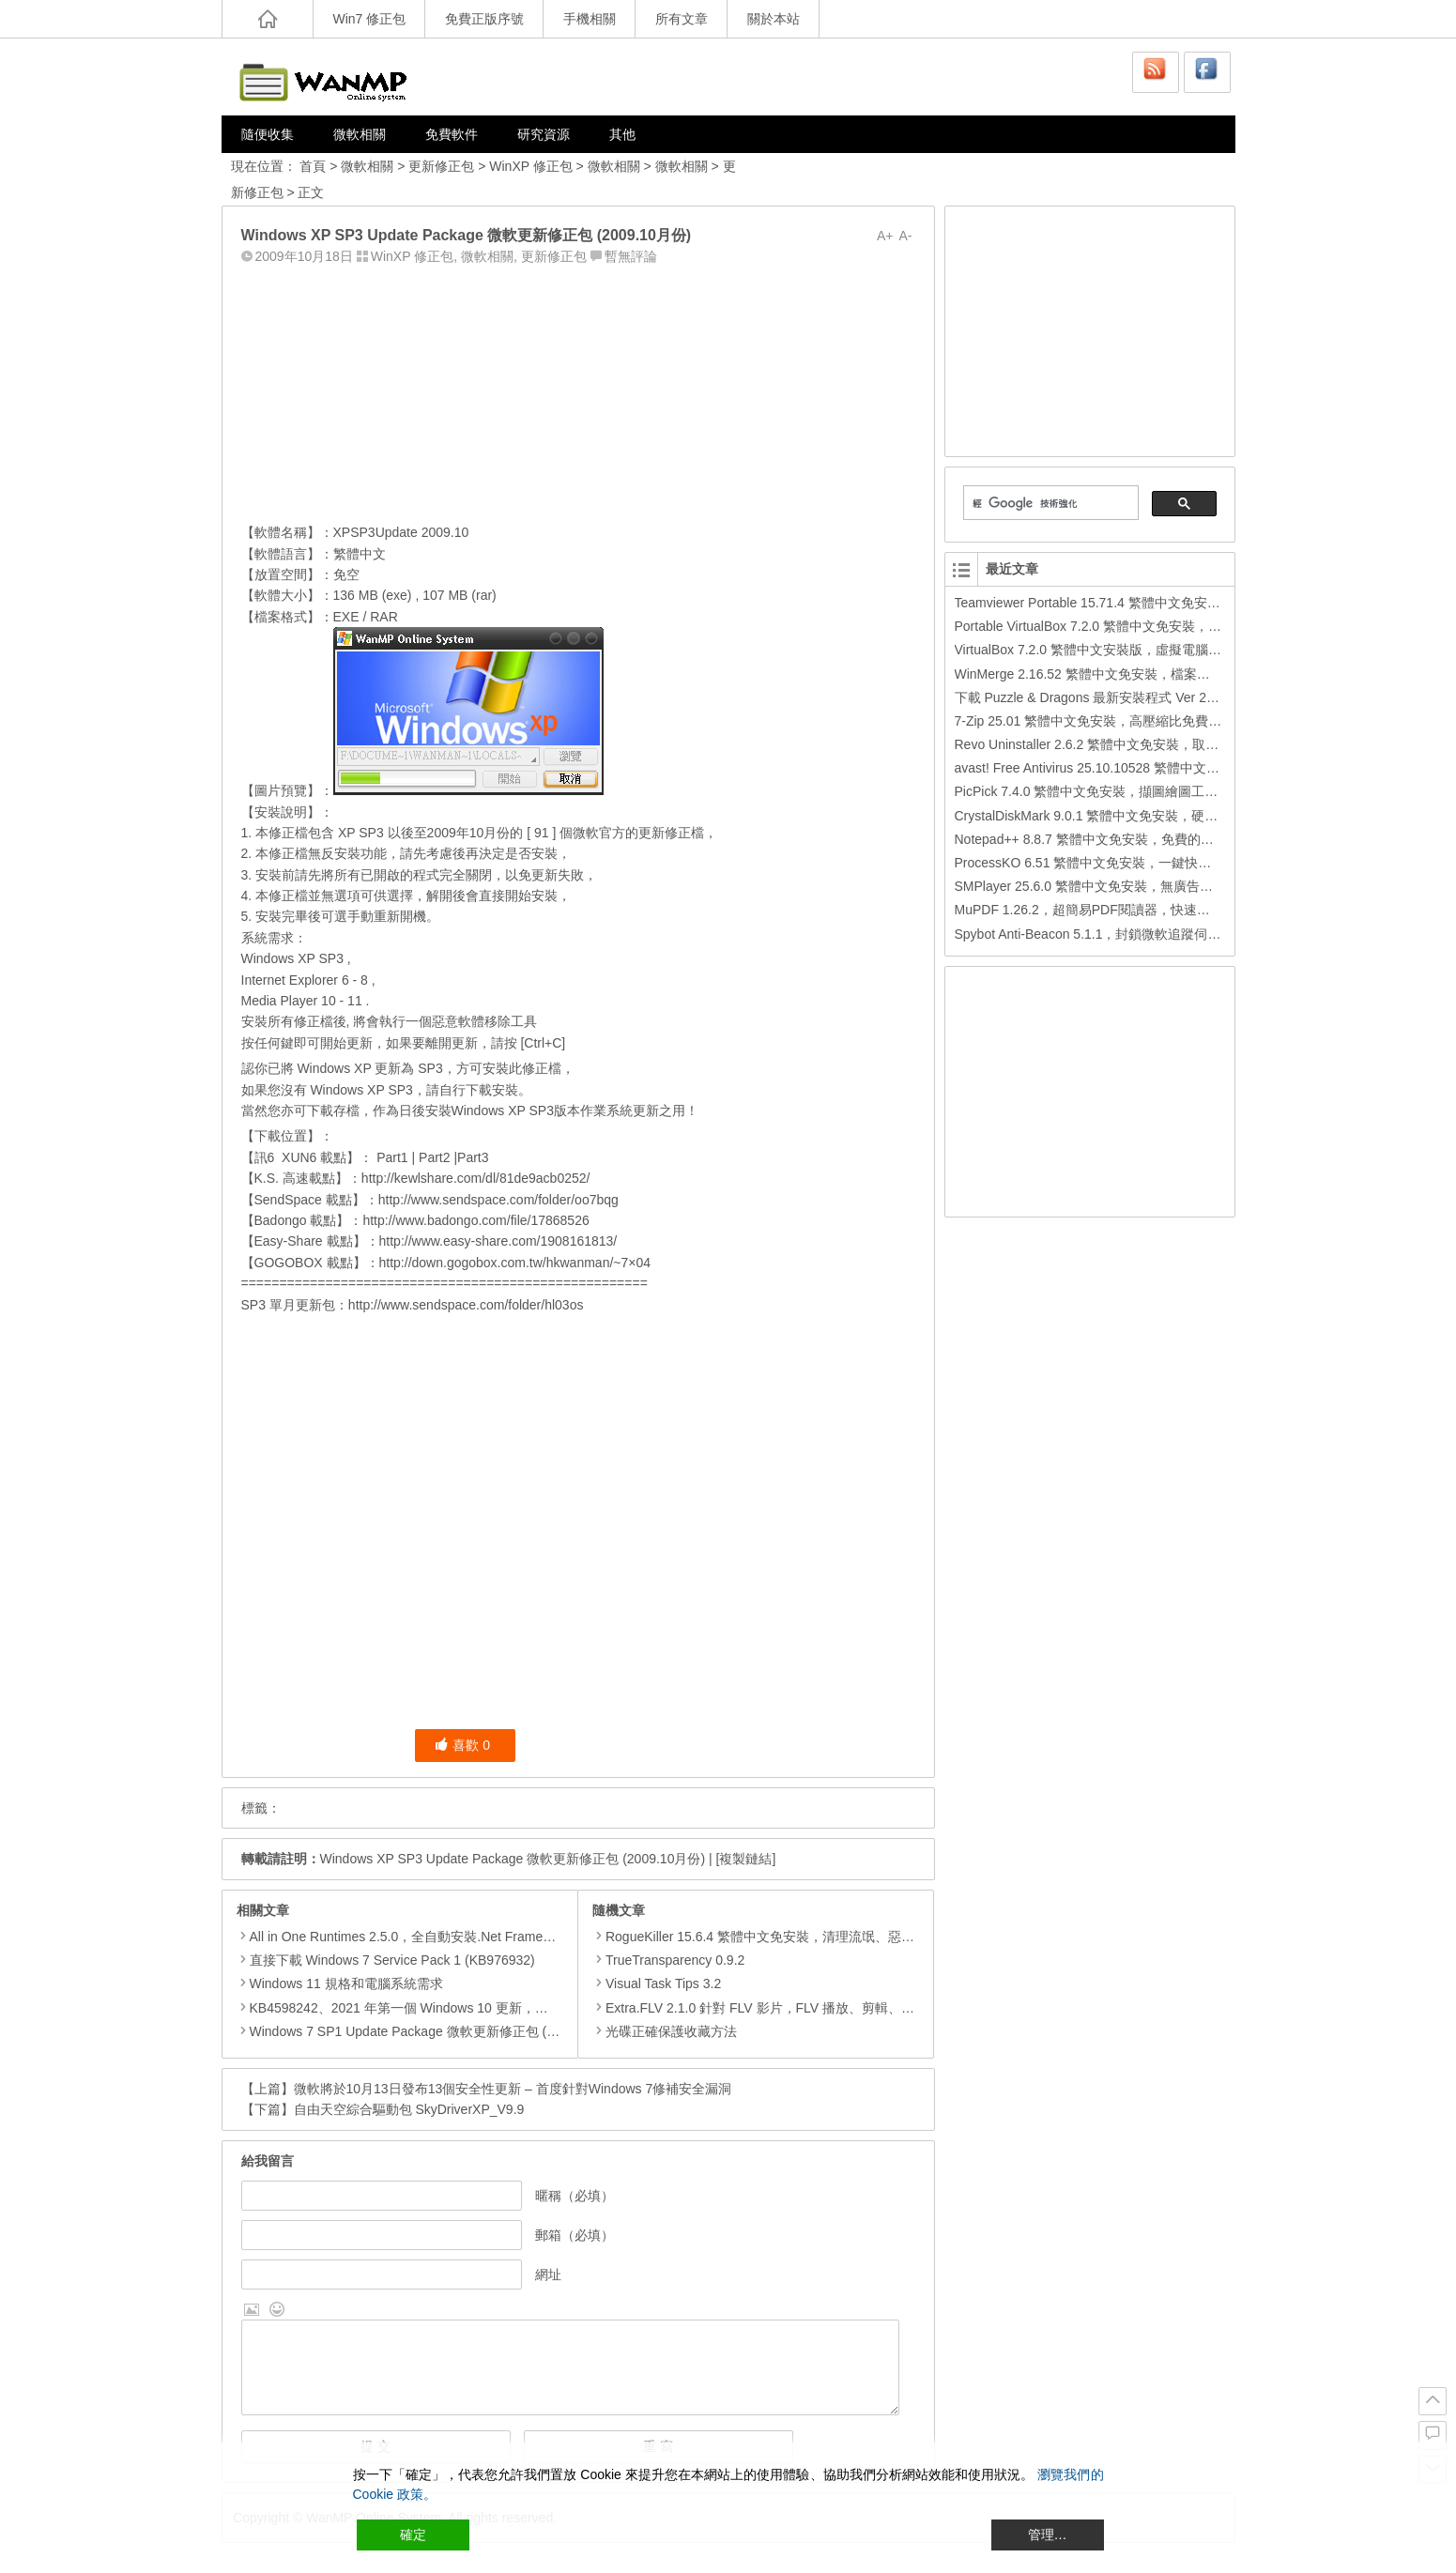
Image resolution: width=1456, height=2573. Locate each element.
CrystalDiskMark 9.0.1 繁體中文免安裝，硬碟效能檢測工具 (1126, 815)
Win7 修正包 (369, 18)
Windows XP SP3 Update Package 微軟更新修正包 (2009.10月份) (513, 1858)
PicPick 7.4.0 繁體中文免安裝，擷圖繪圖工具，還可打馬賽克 (1132, 791)
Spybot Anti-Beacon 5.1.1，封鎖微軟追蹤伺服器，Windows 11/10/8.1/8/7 (1168, 934)
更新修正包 (441, 166)
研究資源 (543, 134)
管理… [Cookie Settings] (1047, 2534)
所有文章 (681, 18)
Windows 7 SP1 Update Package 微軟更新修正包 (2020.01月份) (437, 2031)
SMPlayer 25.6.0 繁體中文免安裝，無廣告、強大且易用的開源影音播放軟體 (1176, 886)
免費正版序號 (484, 18)
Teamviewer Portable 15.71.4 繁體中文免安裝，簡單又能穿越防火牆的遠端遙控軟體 (1199, 602)
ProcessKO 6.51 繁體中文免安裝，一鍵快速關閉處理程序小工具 (1142, 862)
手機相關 (589, 18)
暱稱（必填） (574, 2195)
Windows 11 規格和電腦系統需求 (346, 1983)
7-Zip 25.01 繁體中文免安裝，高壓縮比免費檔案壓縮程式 (1121, 720)
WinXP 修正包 (530, 166)
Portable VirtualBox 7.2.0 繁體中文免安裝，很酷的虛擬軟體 (1128, 626)
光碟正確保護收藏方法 (664, 2031)
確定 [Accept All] (413, 2534)
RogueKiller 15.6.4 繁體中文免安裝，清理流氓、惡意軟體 (766, 1936)
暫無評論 (631, 256)
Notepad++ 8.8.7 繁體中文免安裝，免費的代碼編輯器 (1110, 839)
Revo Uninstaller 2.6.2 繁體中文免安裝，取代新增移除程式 (1126, 744)
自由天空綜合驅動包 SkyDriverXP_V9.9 (409, 2109)
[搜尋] (1049, 503)
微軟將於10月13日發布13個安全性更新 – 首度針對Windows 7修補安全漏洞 (513, 2088)
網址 (548, 2274)
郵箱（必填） (574, 2235)
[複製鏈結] (746, 1858)
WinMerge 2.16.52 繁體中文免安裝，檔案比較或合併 (1109, 674)
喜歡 (462, 1745)
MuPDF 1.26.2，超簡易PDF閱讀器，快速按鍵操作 (1102, 909)
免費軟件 (451, 134)
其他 (622, 134)
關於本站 (773, 18)
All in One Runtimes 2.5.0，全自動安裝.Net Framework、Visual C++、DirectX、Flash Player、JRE (539, 1936)
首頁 (312, 166)
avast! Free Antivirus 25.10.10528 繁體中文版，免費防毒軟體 (1133, 767)
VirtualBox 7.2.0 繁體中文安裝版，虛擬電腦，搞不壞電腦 (1121, 649)
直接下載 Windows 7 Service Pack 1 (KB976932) (392, 1960)
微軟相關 (359, 134)
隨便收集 (267, 134)
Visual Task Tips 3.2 (656, 1983)
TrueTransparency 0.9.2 (668, 1960)
